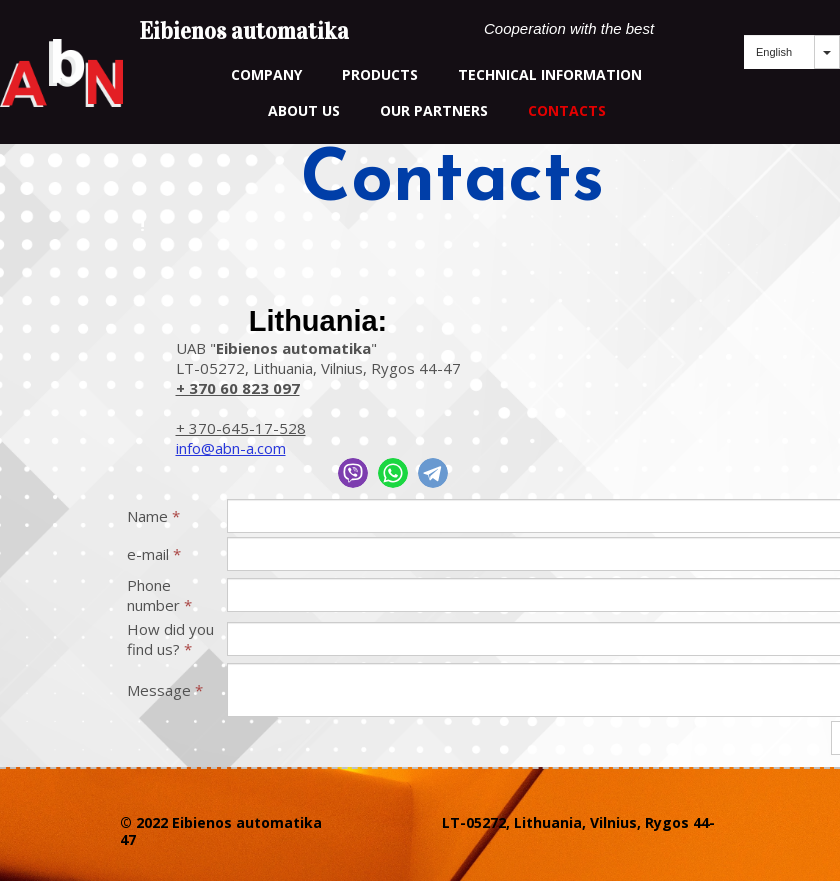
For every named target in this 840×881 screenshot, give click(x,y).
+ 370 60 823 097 (238, 388)
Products (380, 74)
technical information (550, 74)
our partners (434, 110)
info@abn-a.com (231, 448)
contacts (567, 110)
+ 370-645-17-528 (241, 428)
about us (304, 110)
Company (266, 74)
